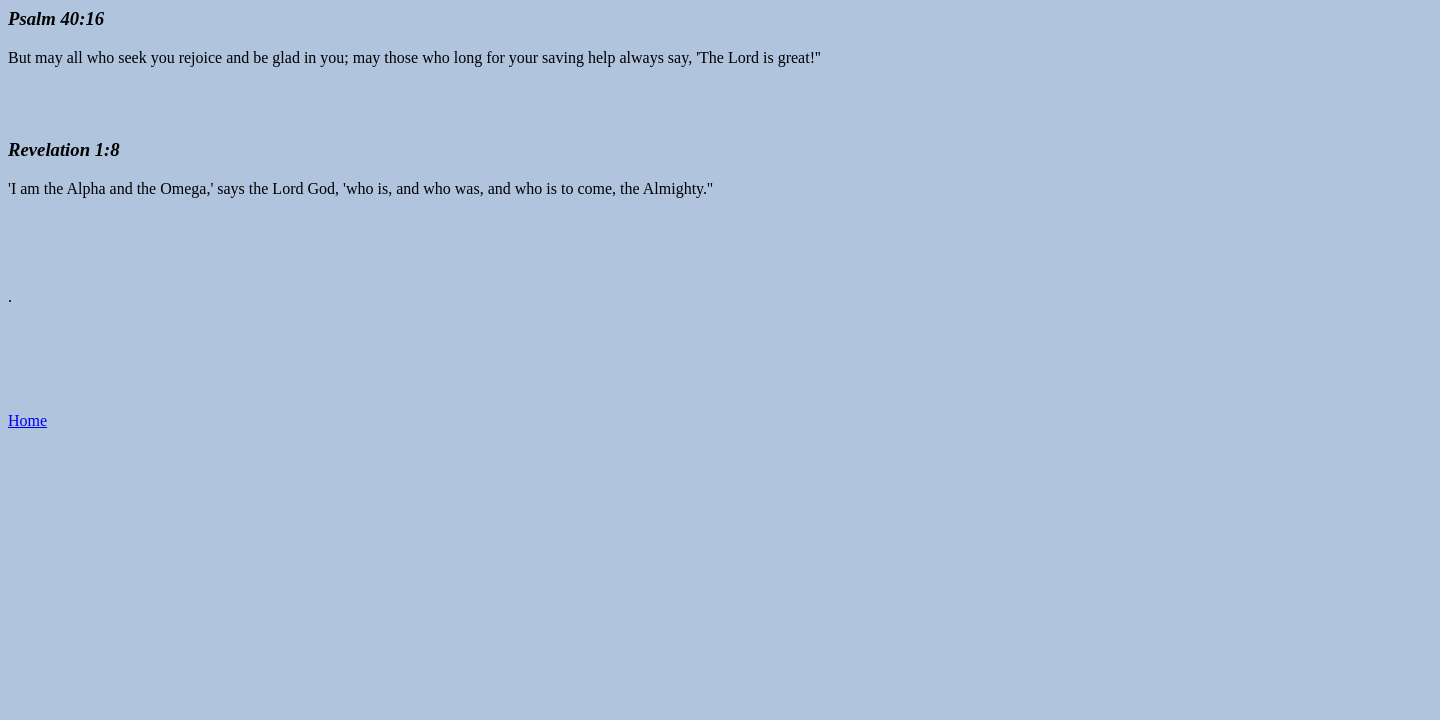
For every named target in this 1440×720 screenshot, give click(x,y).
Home (27, 420)
